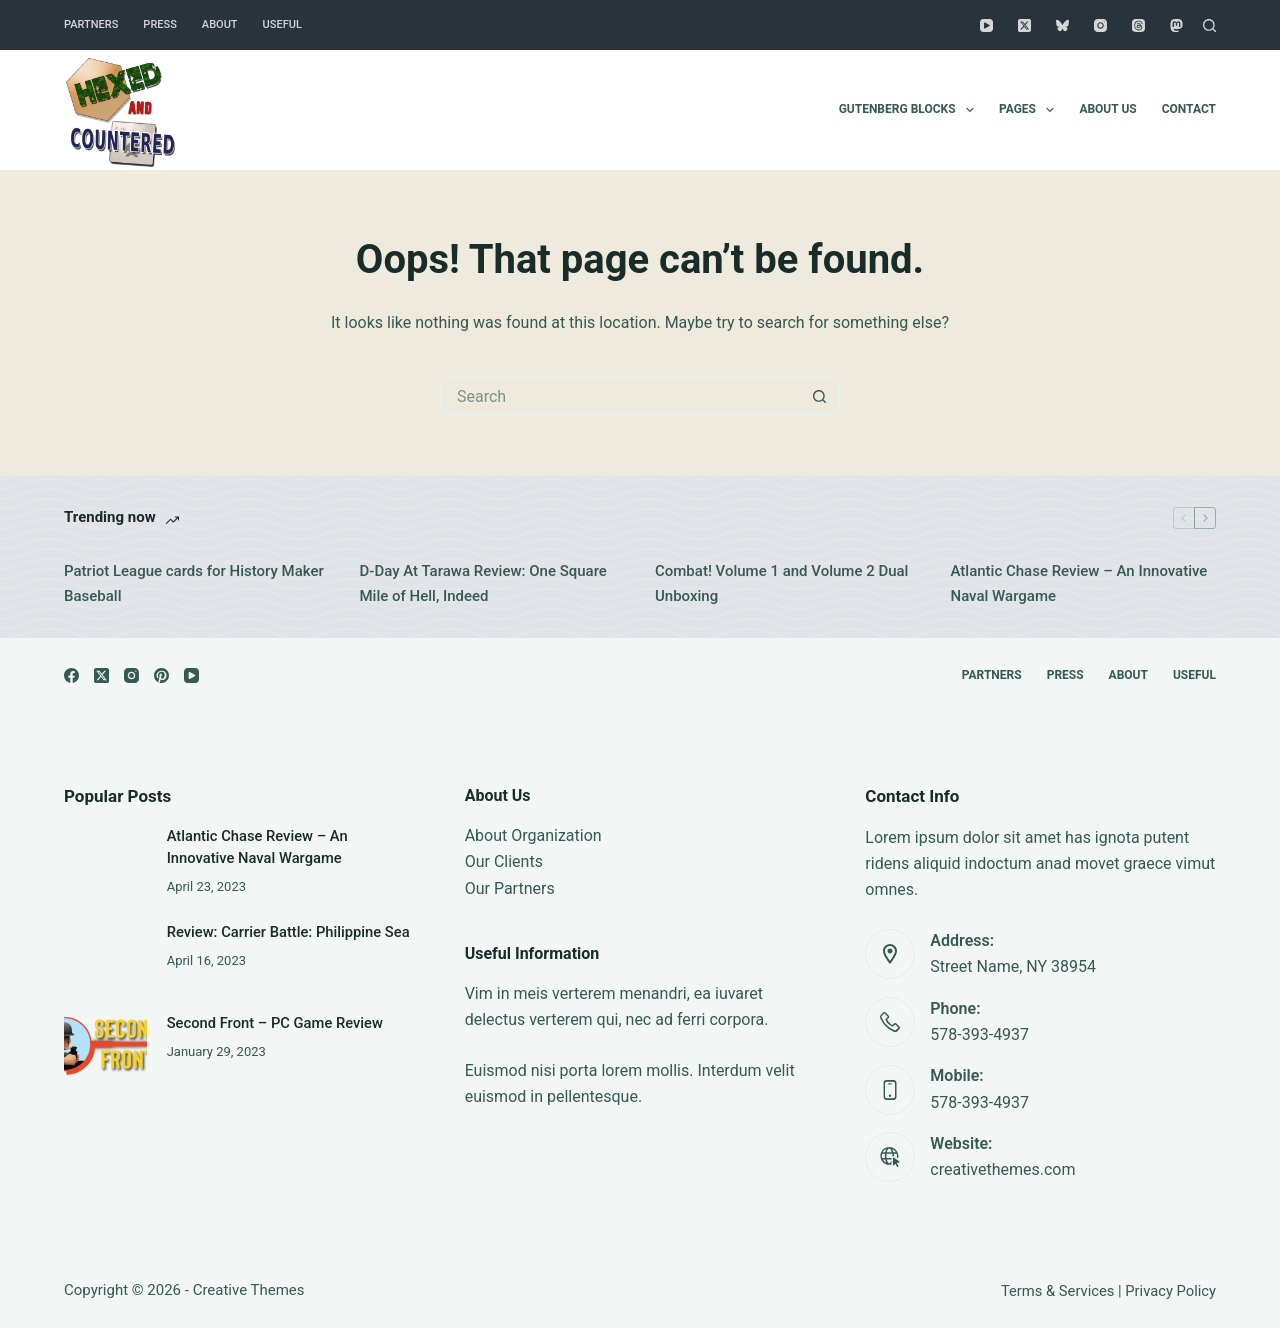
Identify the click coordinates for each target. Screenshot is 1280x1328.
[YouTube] (986, 25)
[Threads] (1138, 25)
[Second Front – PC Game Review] (105, 1037)
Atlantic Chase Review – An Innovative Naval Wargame (1079, 583)
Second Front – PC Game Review (275, 1023)
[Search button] (820, 396)
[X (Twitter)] (1024, 25)
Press (159, 24)
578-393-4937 (979, 1034)
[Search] (1209, 25)
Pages (1030, 110)
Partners (91, 24)
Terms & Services (1057, 1291)
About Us (1107, 109)
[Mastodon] (1176, 25)
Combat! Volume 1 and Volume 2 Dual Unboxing (781, 583)
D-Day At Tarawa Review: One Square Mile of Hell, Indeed (483, 583)
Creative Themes (249, 1290)
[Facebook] (71, 675)
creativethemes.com (1002, 1169)
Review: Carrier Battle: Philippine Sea (288, 932)
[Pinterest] (161, 675)
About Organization (533, 835)
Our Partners (510, 888)
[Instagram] (1100, 25)
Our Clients (504, 861)
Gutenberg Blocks (910, 110)
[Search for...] (620, 396)
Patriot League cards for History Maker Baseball (194, 583)
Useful (282, 24)
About (220, 24)
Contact (1189, 109)
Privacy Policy (1170, 1291)
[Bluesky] (1062, 25)
